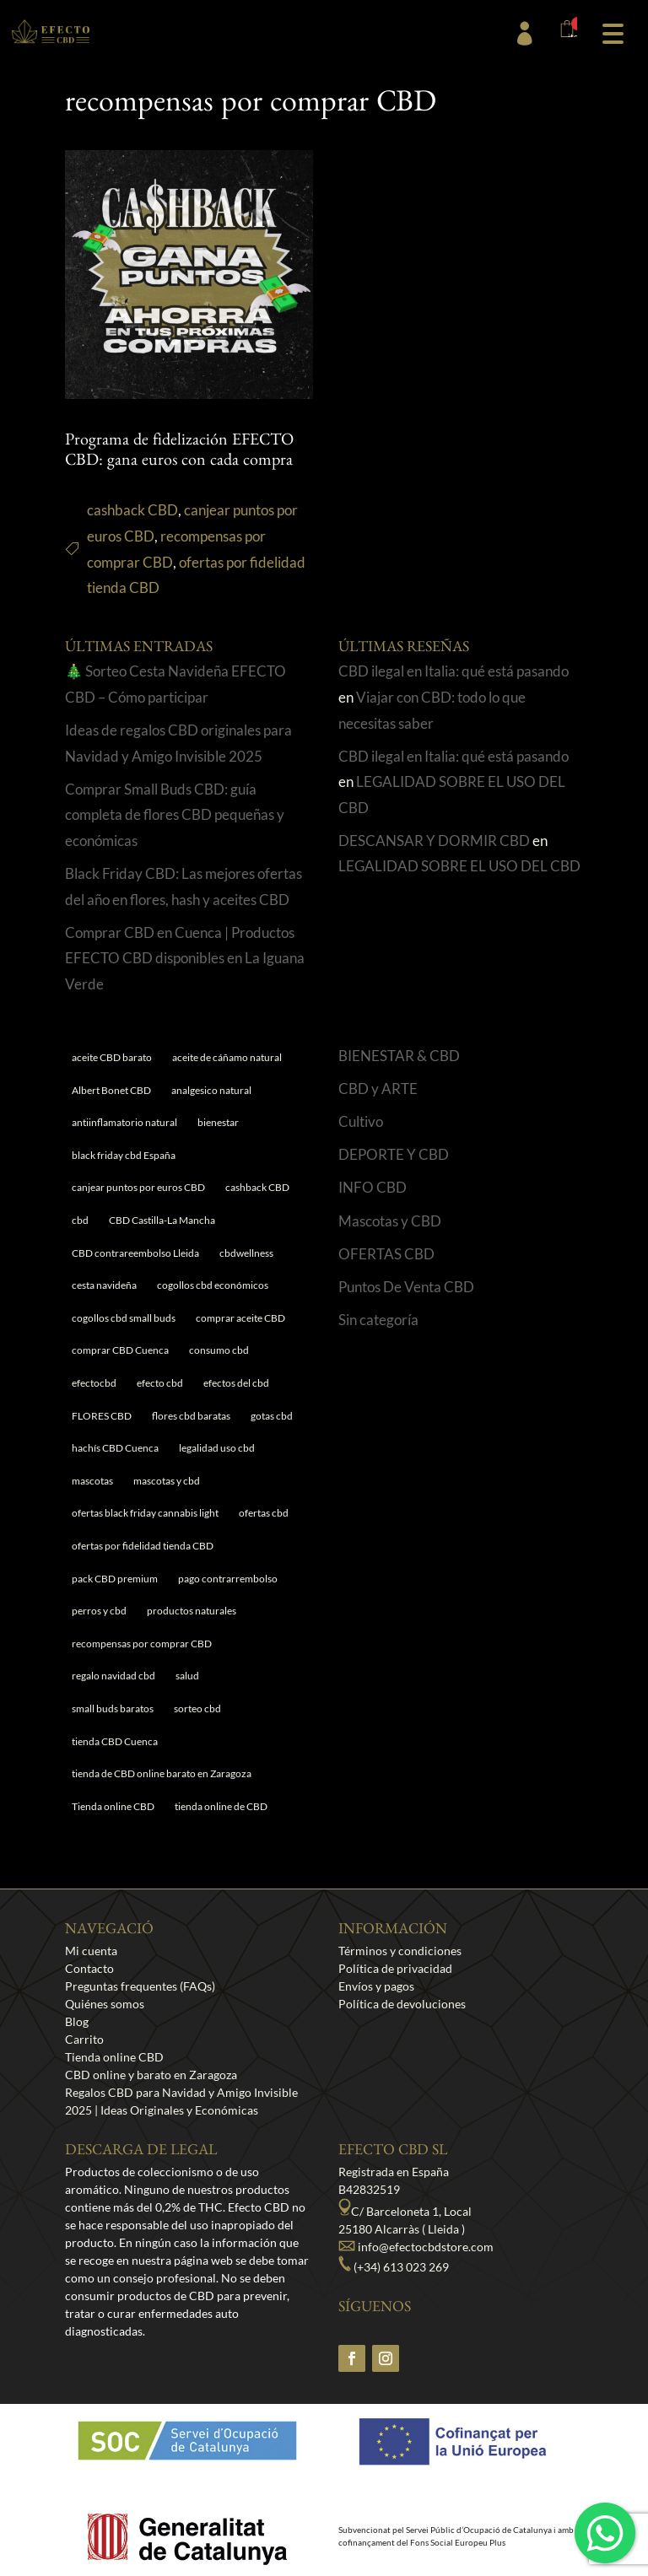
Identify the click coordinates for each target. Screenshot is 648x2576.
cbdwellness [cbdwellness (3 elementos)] (246, 1253)
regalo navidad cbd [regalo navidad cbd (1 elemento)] (113, 1675)
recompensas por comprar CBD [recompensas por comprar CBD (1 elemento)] (142, 1643)
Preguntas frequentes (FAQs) (140, 1986)
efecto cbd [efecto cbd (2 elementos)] (160, 1383)
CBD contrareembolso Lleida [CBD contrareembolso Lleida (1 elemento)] (135, 1253)
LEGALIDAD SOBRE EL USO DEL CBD (459, 866)
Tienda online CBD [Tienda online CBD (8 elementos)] (113, 1806)
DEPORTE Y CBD (393, 1154)
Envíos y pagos (376, 1986)
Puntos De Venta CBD (406, 1287)
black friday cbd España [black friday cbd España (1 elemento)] (124, 1155)
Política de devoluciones (402, 2004)
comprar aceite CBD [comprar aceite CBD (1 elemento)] (240, 1318)
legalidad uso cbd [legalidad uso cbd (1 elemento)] (217, 1448)
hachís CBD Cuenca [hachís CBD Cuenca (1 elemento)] (115, 1448)
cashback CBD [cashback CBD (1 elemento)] (257, 1187)
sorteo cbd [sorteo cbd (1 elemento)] (197, 1708)
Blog (77, 2021)
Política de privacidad (395, 1968)
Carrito (84, 2039)
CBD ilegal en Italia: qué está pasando (453, 671)
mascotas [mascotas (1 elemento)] (92, 1480)
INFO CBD (372, 1187)
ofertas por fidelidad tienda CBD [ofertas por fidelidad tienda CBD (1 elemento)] (142, 1545)
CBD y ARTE (378, 1088)
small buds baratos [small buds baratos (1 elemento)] (113, 1708)
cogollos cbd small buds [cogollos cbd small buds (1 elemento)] (124, 1318)
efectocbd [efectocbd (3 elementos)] (94, 1383)
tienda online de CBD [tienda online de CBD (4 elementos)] (221, 1806)
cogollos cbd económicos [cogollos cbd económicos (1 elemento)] (212, 1285)
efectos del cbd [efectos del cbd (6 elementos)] (236, 1383)
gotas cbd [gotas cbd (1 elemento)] (272, 1415)
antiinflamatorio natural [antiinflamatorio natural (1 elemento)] (124, 1122)
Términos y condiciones (400, 1950)
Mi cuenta (91, 1950)
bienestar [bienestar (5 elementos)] (218, 1122)
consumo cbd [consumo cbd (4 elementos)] (219, 1350)
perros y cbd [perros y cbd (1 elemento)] (99, 1610)
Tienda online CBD (114, 2057)
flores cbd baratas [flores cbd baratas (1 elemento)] (191, 1415)
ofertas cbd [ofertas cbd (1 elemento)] (264, 1512)
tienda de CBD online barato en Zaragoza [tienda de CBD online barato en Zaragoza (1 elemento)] (161, 1773)
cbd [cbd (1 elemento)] (80, 1220)
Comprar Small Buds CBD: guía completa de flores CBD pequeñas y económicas (174, 814)
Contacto (89, 1968)
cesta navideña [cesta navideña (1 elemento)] (104, 1285)
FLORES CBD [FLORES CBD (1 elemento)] (102, 1415)
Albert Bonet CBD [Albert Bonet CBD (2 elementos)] (111, 1090)
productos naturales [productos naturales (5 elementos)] (191, 1610)
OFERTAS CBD (386, 1254)
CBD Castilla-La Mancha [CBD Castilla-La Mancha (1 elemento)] (162, 1220)
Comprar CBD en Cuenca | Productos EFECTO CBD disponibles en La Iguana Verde (185, 958)
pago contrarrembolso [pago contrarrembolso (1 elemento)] (228, 1578)
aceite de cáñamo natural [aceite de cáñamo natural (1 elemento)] (227, 1057)
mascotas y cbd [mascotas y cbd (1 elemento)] (166, 1480)
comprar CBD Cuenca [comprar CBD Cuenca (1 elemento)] (120, 1350)
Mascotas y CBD (389, 1221)
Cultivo (360, 1121)
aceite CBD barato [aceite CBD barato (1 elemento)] (112, 1057)
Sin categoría (378, 1319)
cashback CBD (132, 510)
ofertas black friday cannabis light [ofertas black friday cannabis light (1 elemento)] (145, 1512)
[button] (612, 31)
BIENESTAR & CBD (399, 1055)
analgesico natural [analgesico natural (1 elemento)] (211, 1090)
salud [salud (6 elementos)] (187, 1675)
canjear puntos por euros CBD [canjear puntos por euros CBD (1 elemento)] (138, 1187)
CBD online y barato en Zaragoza (151, 2074)
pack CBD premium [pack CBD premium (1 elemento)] (115, 1578)
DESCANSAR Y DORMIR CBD (434, 840)
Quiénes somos (104, 2004)
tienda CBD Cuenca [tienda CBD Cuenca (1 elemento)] (115, 1741)
